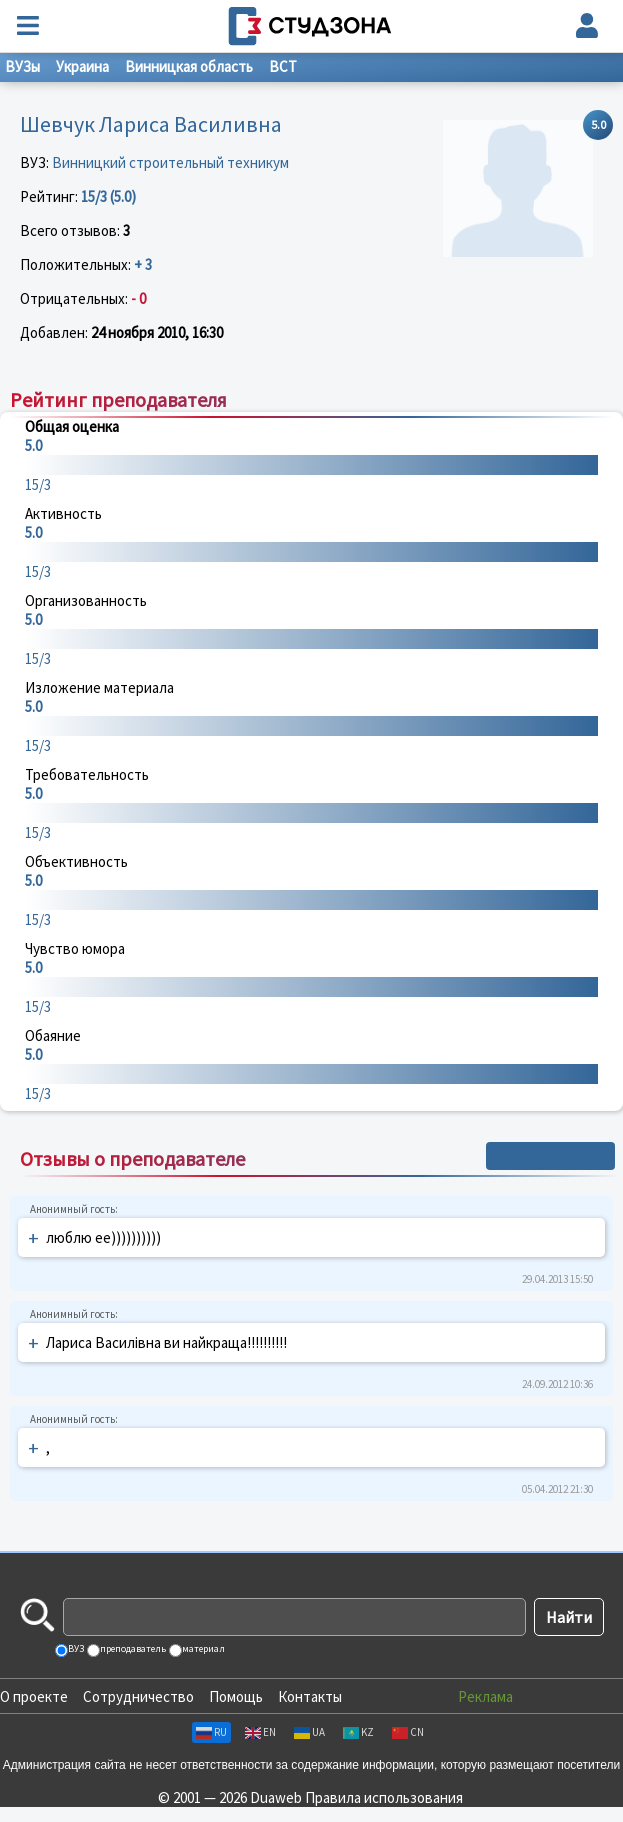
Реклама (485, 1696)
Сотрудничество (138, 1696)
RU (211, 1732)
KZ (358, 1732)
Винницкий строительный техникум (170, 162)
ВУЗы (22, 66)
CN (408, 1732)
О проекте (34, 1696)
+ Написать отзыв (550, 1156)
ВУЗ (75, 1648)
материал (202, 1648)
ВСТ (283, 66)
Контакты (310, 1696)
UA (309, 1732)
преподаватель (132, 1648)
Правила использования (384, 1797)
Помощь (236, 1696)
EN (260, 1732)
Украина (82, 66)
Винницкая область (189, 66)
